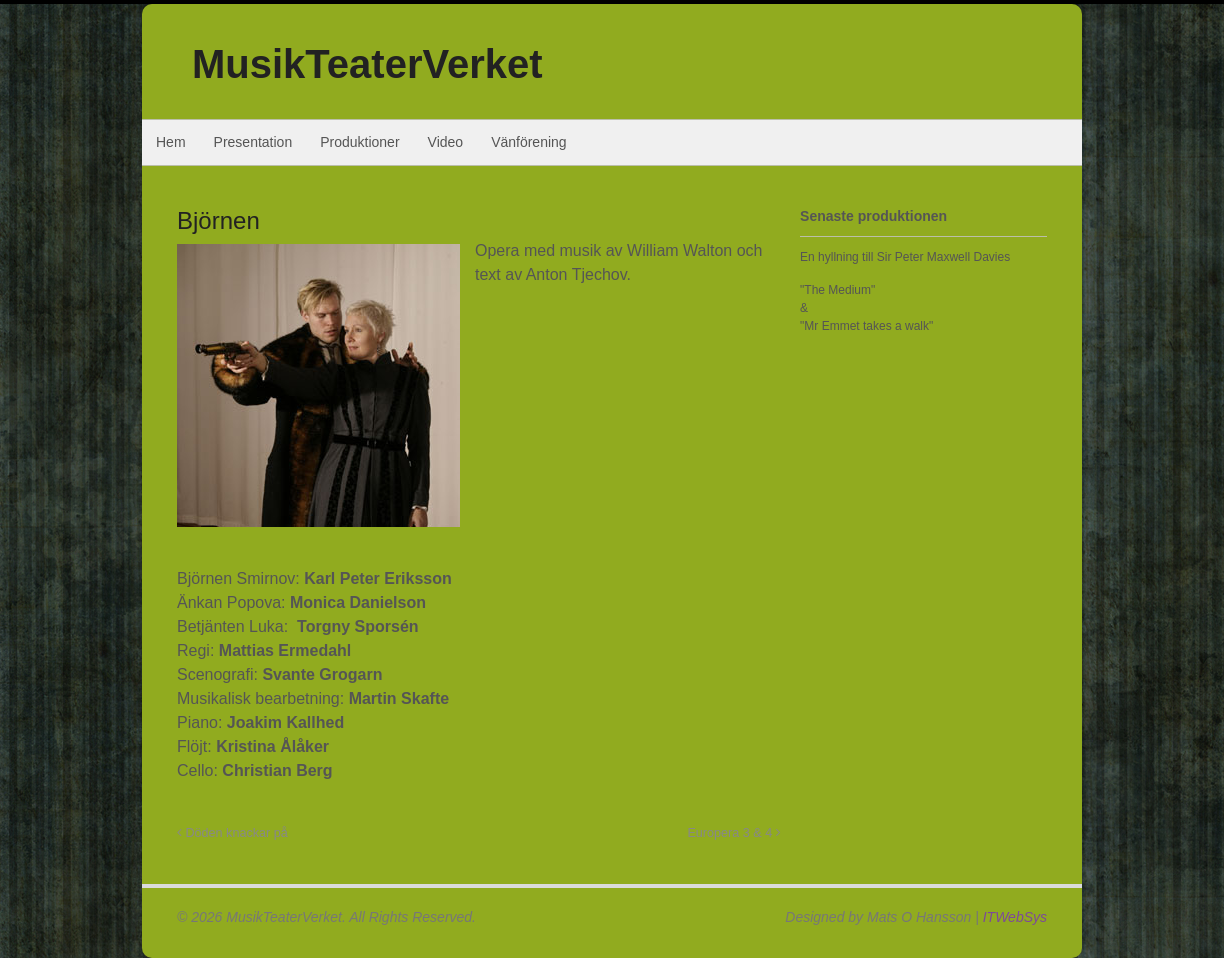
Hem (171, 142)
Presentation (253, 142)
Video (446, 142)
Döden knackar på (232, 833)
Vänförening (529, 142)
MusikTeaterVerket (367, 64)
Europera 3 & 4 (733, 833)
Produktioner (359, 142)
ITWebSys (1015, 917)
